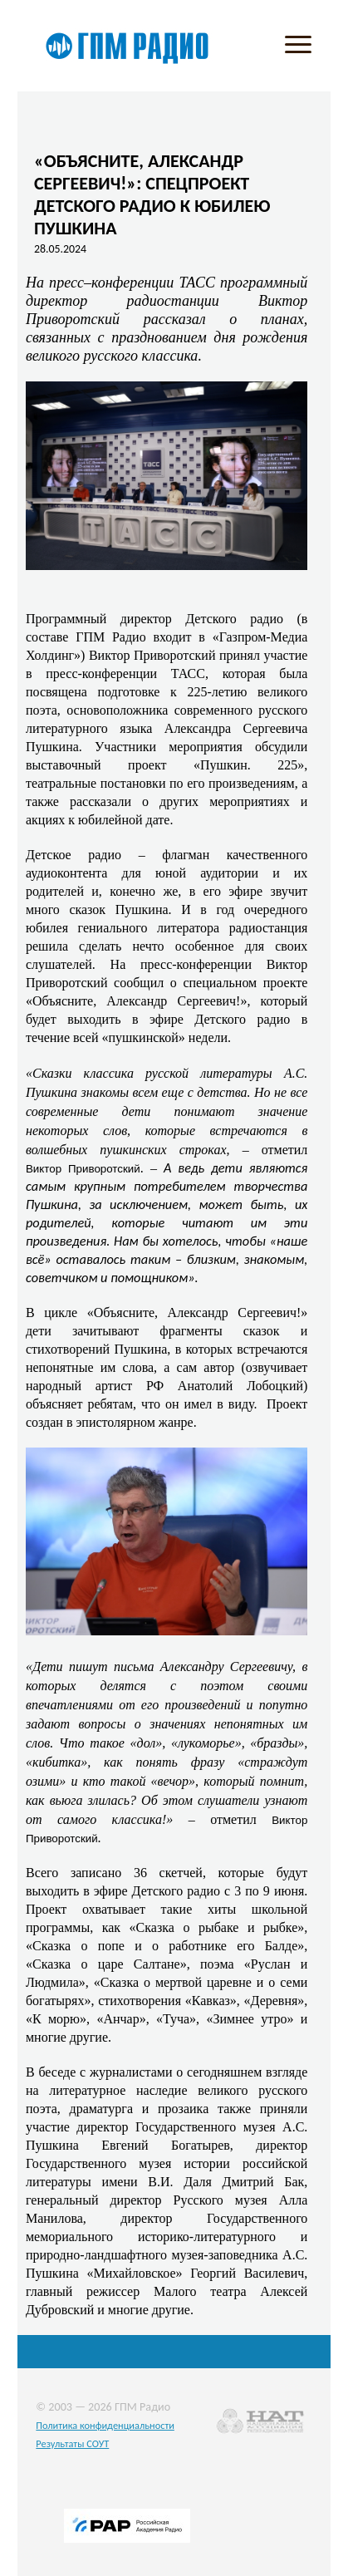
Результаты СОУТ (72, 2443)
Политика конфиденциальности (105, 2425)
